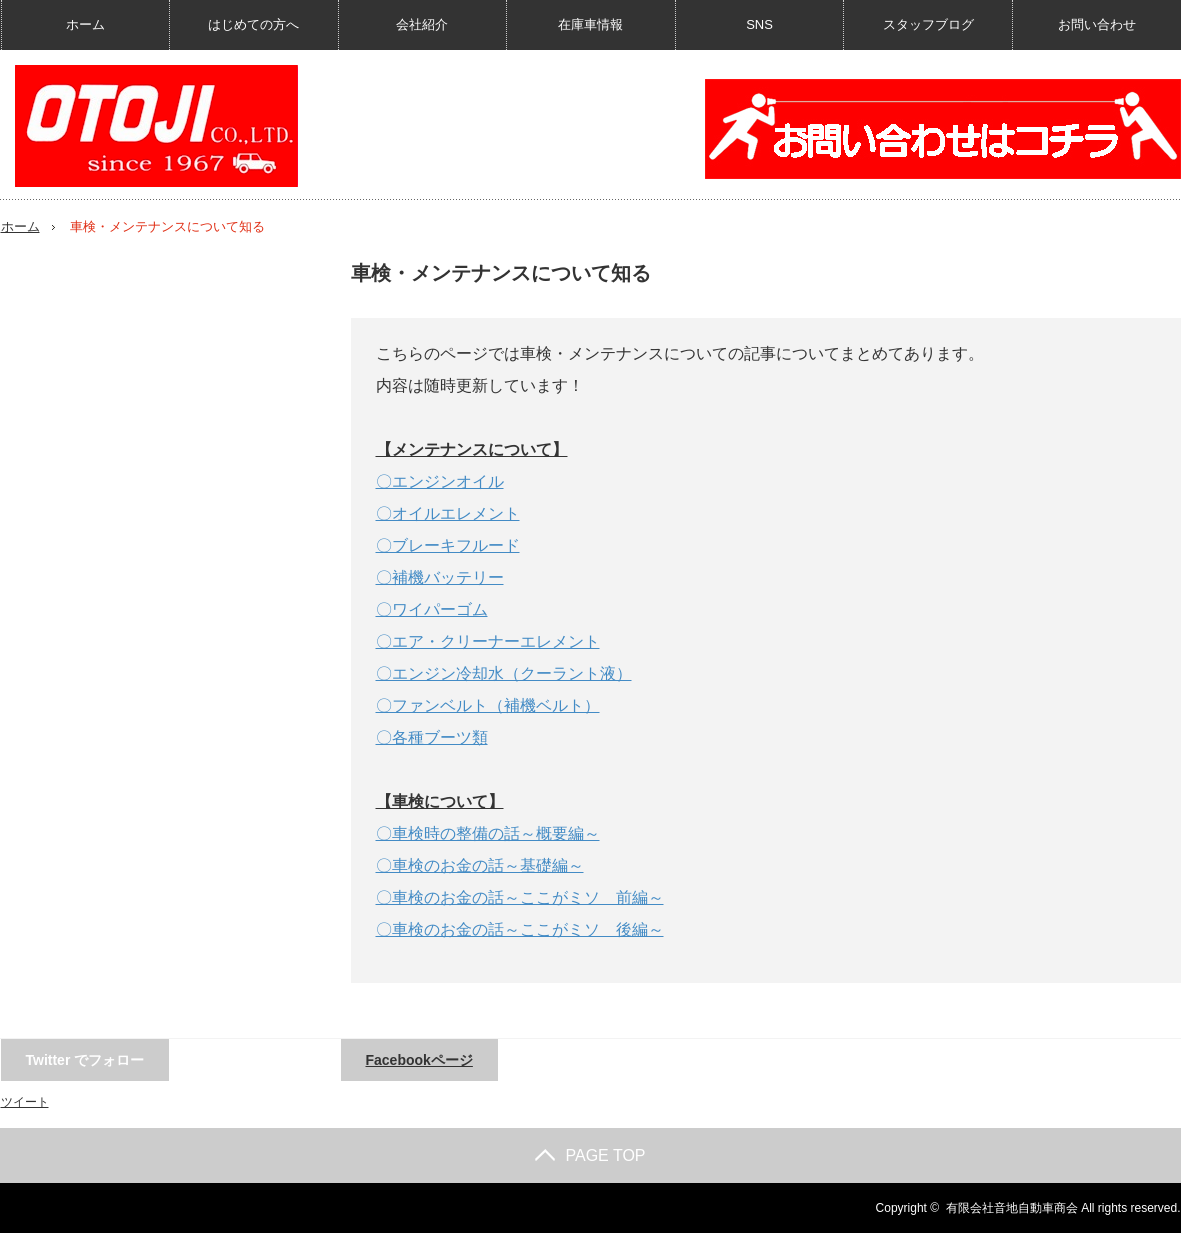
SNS (759, 24)
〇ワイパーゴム (432, 609)
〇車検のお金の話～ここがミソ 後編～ (520, 929)
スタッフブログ (928, 24)
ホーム (85, 24)
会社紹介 (422, 24)
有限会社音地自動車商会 (1012, 1208)
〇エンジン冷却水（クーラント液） (504, 673)
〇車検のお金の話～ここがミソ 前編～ (520, 897)
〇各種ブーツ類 (432, 737)
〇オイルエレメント (448, 513)
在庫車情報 (590, 24)
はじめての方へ (253, 24)
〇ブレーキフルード (448, 545)
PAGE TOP (590, 1155)
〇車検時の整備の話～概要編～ (488, 833)
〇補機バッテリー (440, 577)
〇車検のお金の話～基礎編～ (480, 865)
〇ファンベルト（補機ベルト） (488, 705)
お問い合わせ (1097, 24)
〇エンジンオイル (440, 481)
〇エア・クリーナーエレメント (488, 641)
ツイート (25, 1102)
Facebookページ (419, 1060)
